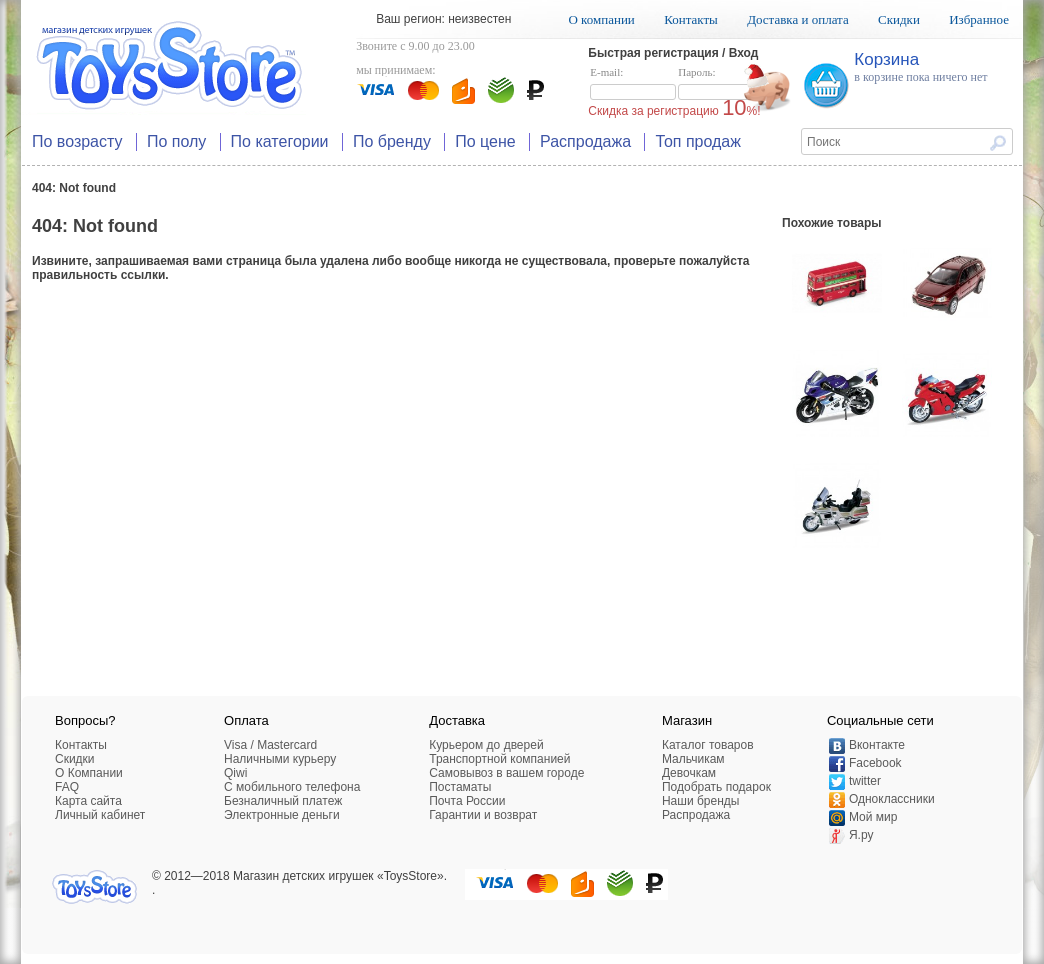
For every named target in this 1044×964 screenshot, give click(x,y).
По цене (485, 141)
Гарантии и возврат (483, 815)
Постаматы (460, 787)
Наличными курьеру (280, 759)
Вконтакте (877, 745)
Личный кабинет (100, 815)
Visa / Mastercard (270, 745)
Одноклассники (892, 799)
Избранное (979, 19)
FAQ (67, 787)
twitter (865, 781)
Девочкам (689, 773)
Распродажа (585, 141)
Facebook (875, 763)
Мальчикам (693, 759)
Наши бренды (700, 801)
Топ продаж (698, 141)
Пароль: (721, 84)
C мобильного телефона (292, 787)
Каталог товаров (708, 745)
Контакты (691, 19)
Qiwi (235, 773)
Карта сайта (88, 801)
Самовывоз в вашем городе (506, 773)
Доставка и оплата (798, 19)
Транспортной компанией (499, 759)
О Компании (89, 773)
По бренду (392, 141)
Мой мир (873, 817)
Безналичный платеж (283, 801)
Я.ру (861, 835)
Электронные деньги (282, 815)
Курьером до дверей (486, 745)
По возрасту (77, 141)
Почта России (467, 801)
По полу (176, 141)
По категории (280, 141)
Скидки (899, 19)
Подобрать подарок (716, 787)
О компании (601, 19)
